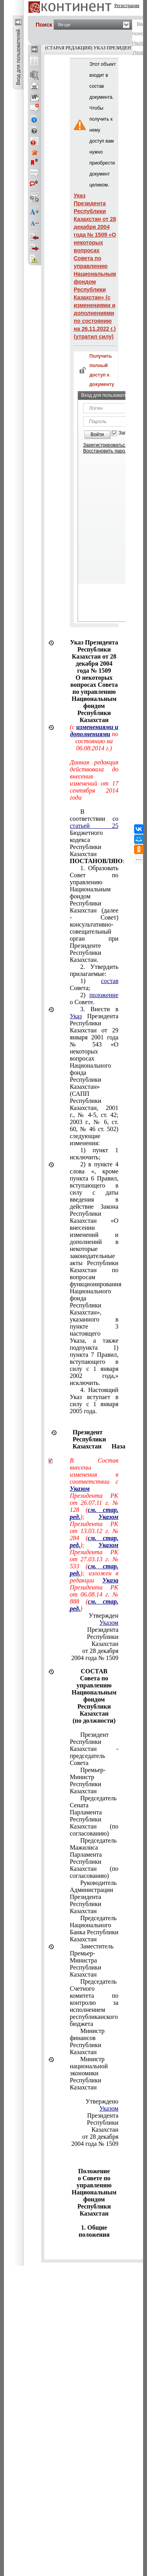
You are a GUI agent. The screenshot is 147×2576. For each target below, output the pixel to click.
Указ (76, 1016)
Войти (97, 434)
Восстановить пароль (106, 451)
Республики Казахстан (102, 1640)
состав (109, 981)
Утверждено (101, 2101)
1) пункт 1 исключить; (94, 1153)
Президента (102, 1626)
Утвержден (103, 1615)
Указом (108, 1622)
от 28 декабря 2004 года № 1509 (94, 1654)
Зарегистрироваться (105, 445)
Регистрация (127, 5)
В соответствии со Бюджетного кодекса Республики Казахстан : (94, 836)
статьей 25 (94, 825)
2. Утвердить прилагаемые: (94, 970)
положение (103, 995)
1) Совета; (94, 984)
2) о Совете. (94, 998)
